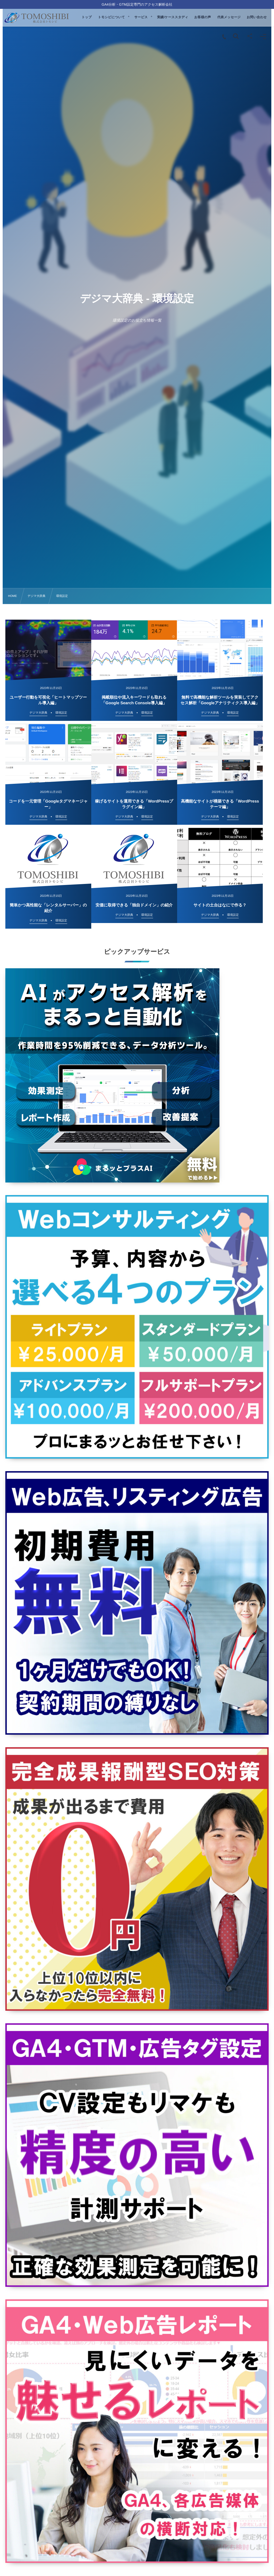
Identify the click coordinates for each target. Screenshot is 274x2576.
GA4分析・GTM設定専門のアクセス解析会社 (137, 4)
